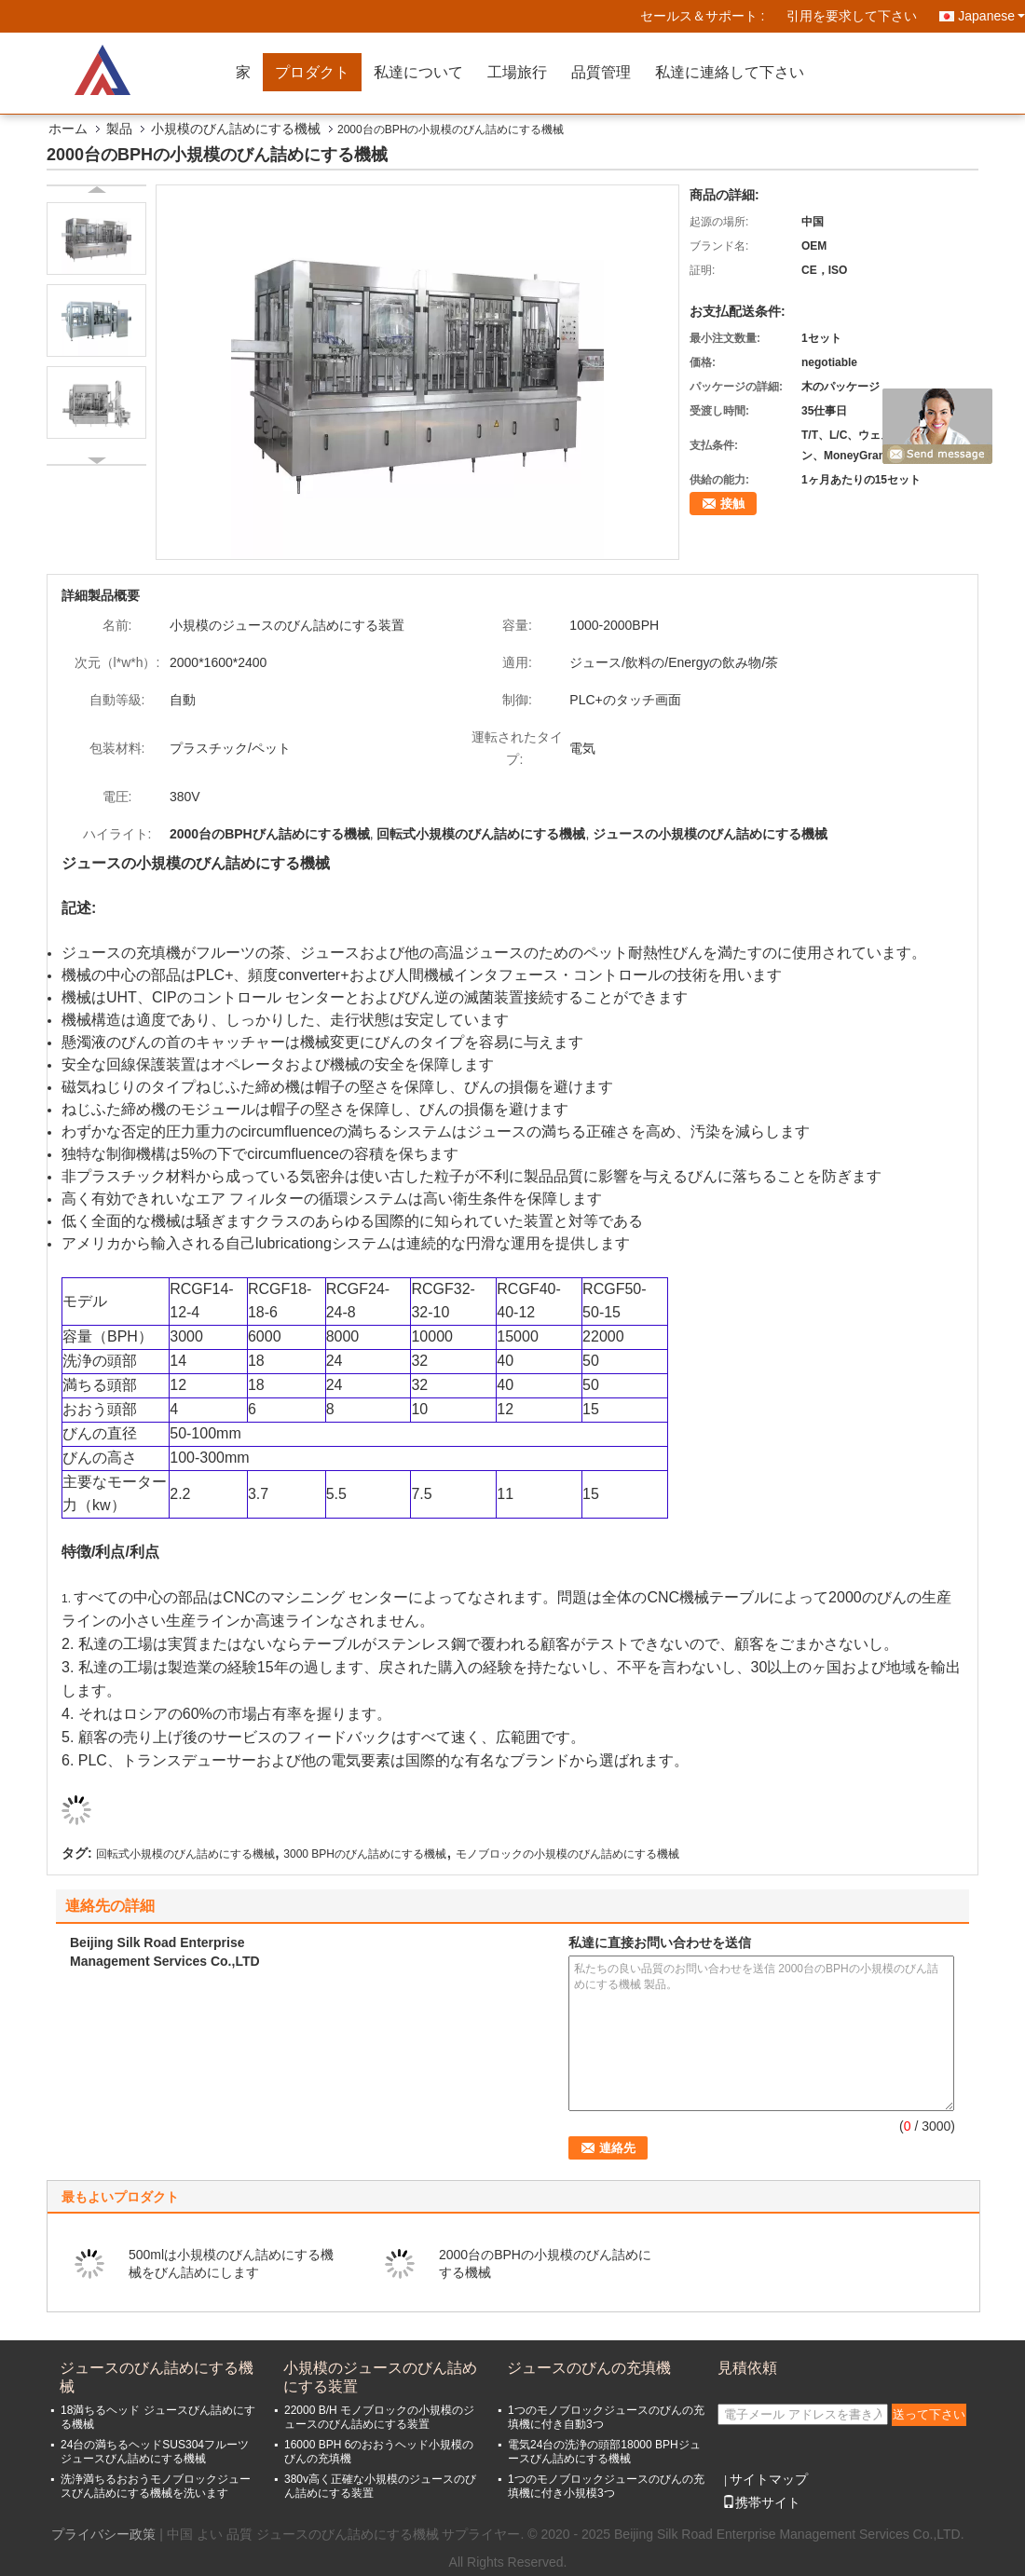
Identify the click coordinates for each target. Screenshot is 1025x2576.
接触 (732, 504)
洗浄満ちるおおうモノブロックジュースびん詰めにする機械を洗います (156, 2486)
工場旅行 (517, 72)
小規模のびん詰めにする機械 (236, 128)
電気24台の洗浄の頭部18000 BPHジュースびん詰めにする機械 (604, 2451)
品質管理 (601, 72)
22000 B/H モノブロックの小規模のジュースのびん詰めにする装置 (379, 2417)
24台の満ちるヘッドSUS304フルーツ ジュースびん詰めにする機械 (155, 2451)
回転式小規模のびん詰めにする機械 (185, 1853)
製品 (119, 128)
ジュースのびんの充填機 (589, 2368)
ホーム (68, 128)
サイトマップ (769, 2479)
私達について (418, 72)
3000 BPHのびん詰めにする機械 (364, 1853)
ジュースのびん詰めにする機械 (156, 2377)
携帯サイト (761, 2502)
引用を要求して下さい (851, 15)
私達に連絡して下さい (729, 72)
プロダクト (312, 72)
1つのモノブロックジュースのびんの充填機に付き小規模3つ (606, 2486)
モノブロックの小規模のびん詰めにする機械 (567, 1853)
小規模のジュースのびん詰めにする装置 (380, 2377)
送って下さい (929, 2414)
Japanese (991, 15)
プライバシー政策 (103, 2534)
